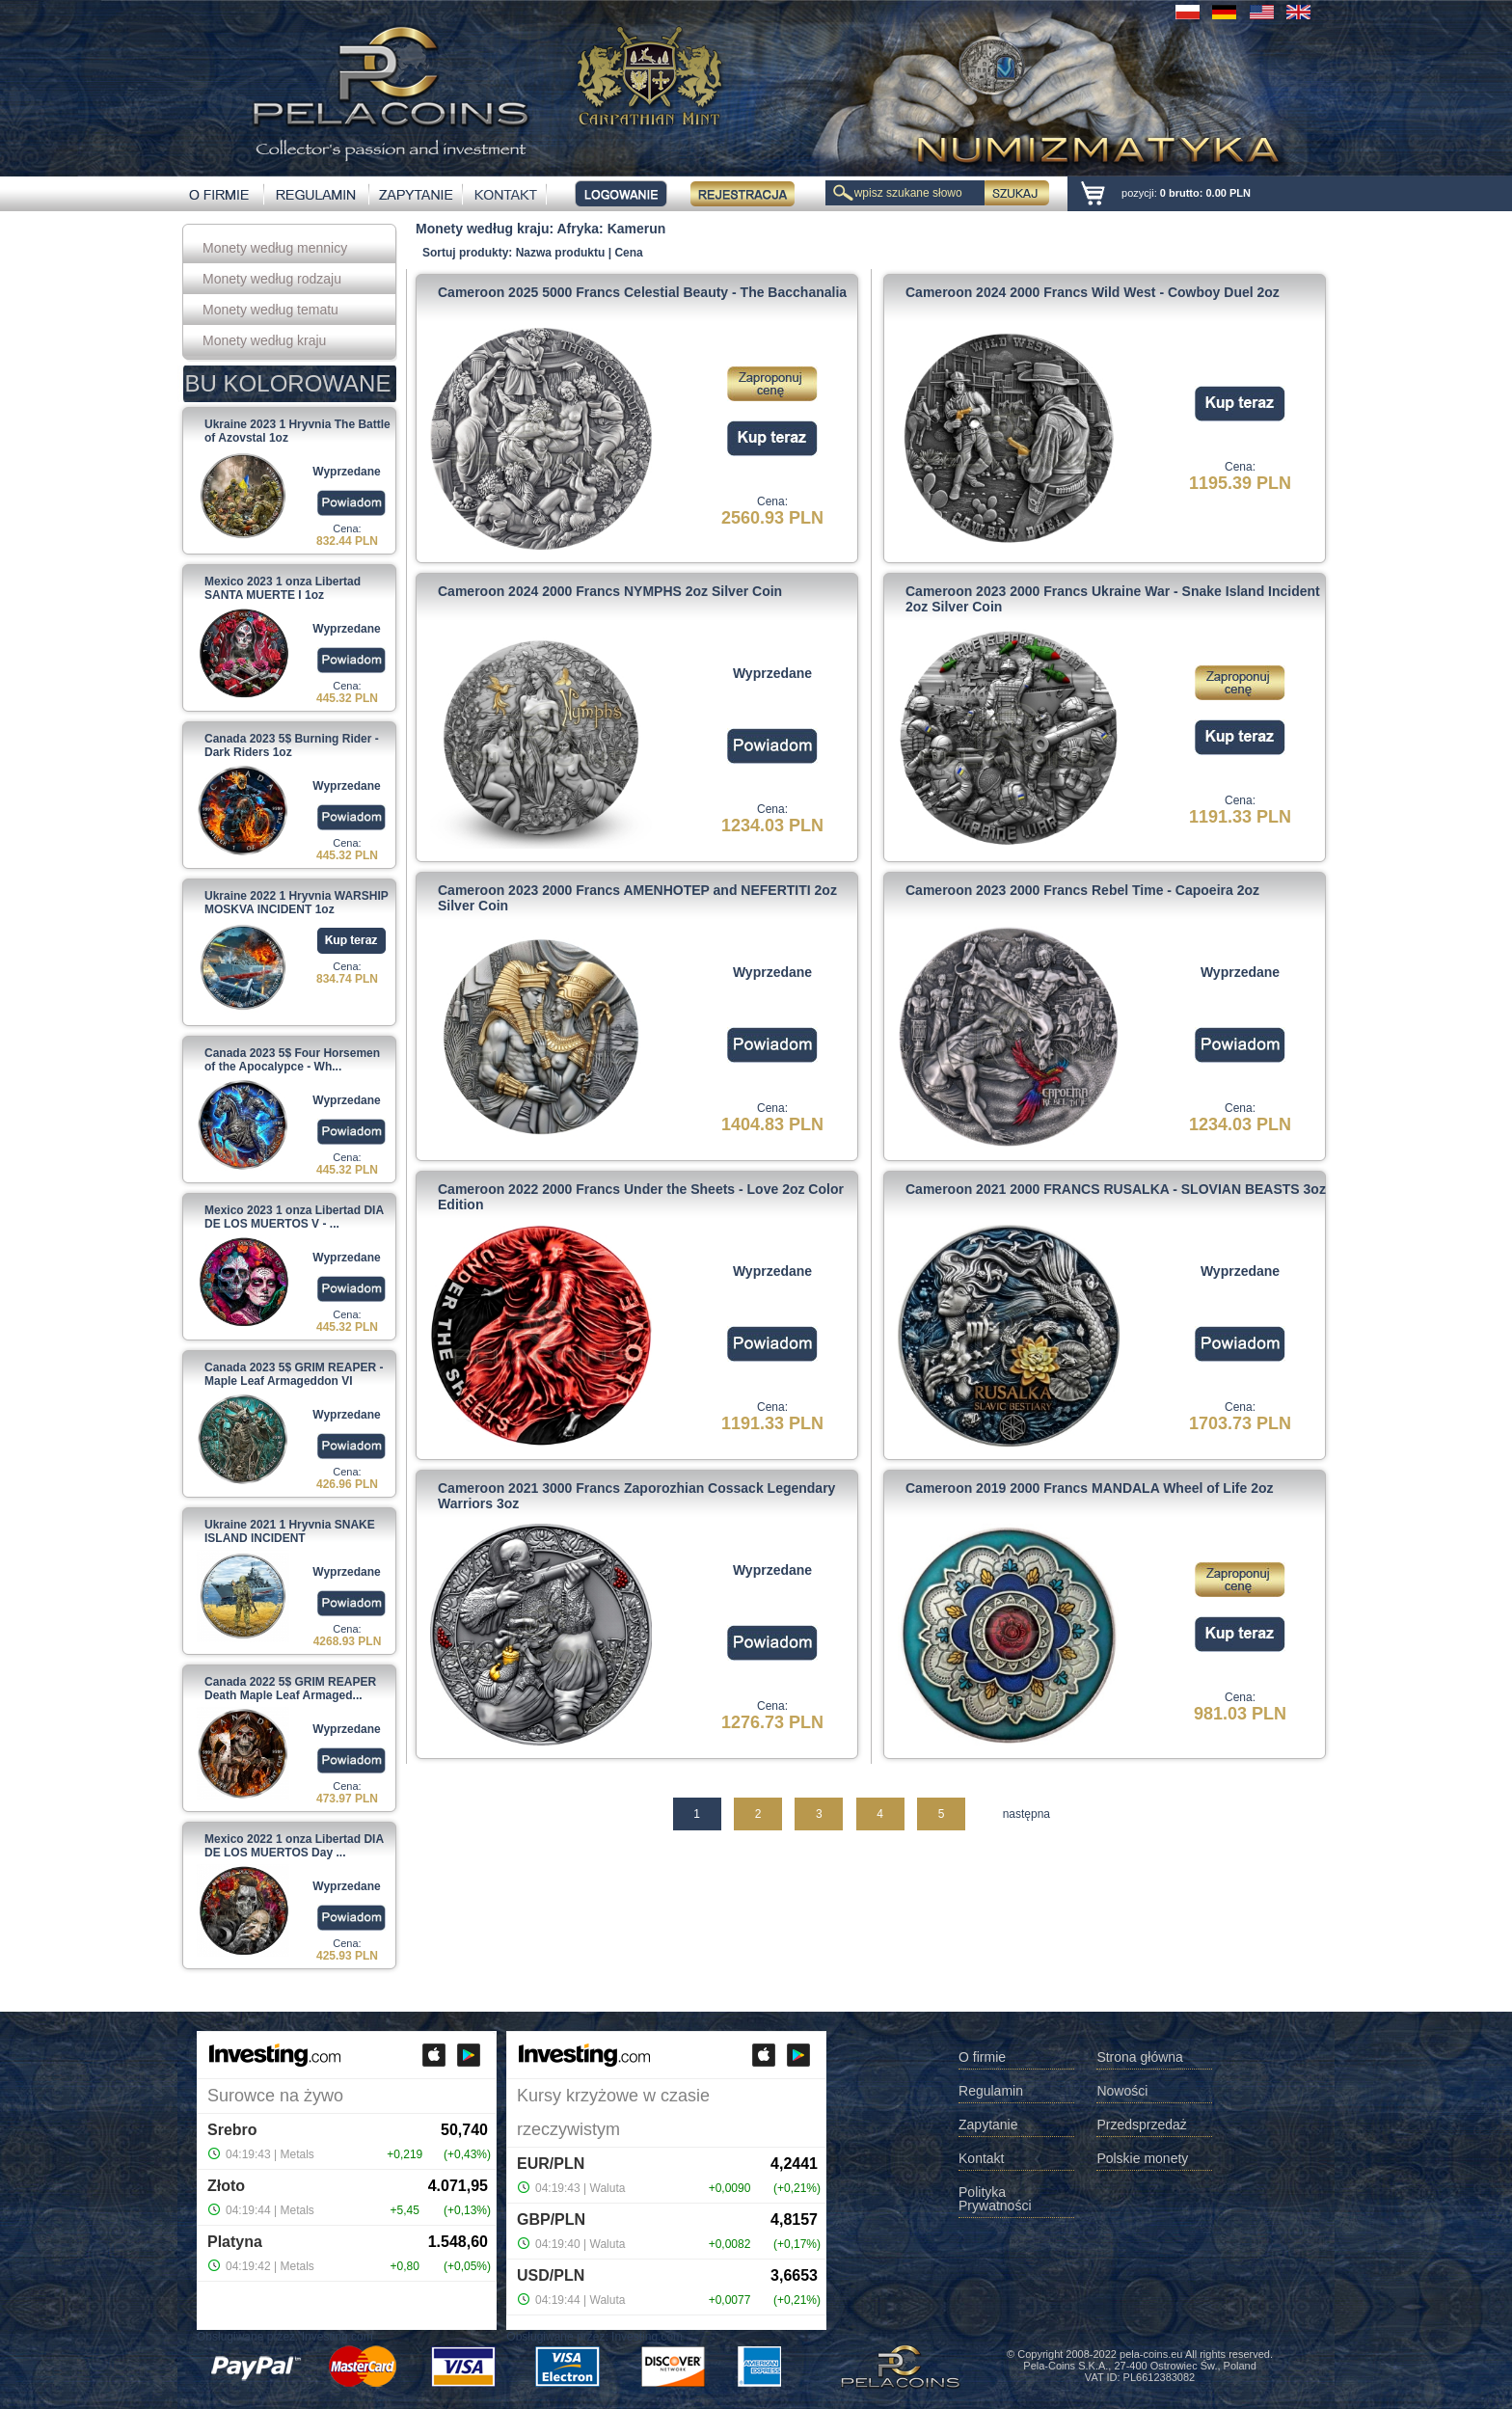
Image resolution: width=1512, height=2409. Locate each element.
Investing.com (337, 2336)
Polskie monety (1142, 2159)
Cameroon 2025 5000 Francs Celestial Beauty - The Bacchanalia (642, 292)
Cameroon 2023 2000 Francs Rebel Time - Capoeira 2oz (1082, 890)
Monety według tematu (270, 309)
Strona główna (1139, 2057)
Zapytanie (987, 2125)
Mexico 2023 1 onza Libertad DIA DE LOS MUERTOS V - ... (294, 1217)
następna (1026, 1814)
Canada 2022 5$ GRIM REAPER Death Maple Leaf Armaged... (290, 1688)
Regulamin (990, 2091)
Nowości (1122, 2091)
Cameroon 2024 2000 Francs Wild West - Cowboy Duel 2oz (1092, 292)
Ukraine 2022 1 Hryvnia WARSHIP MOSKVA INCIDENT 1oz (296, 902)
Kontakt (981, 2159)
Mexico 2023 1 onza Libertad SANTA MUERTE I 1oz (282, 588)
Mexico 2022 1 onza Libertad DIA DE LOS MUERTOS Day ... (294, 1845)
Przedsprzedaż (1141, 2125)
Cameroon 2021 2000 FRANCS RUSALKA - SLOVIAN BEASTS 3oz (1115, 1189)
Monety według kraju (264, 340)
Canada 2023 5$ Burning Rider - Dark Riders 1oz (291, 745)
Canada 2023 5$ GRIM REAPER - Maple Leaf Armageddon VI (293, 1374)
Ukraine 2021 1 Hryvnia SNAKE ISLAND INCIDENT (289, 1531)
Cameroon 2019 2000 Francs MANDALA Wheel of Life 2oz (1089, 1488)
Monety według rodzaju (271, 278)
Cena (628, 252)
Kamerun (637, 228)
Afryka (578, 228)
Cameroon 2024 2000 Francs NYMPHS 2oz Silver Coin (610, 591)
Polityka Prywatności (994, 2199)
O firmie (982, 2057)
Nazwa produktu (561, 252)
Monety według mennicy (274, 248)
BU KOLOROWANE (288, 383)
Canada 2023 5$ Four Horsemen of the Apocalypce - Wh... (292, 1059)
